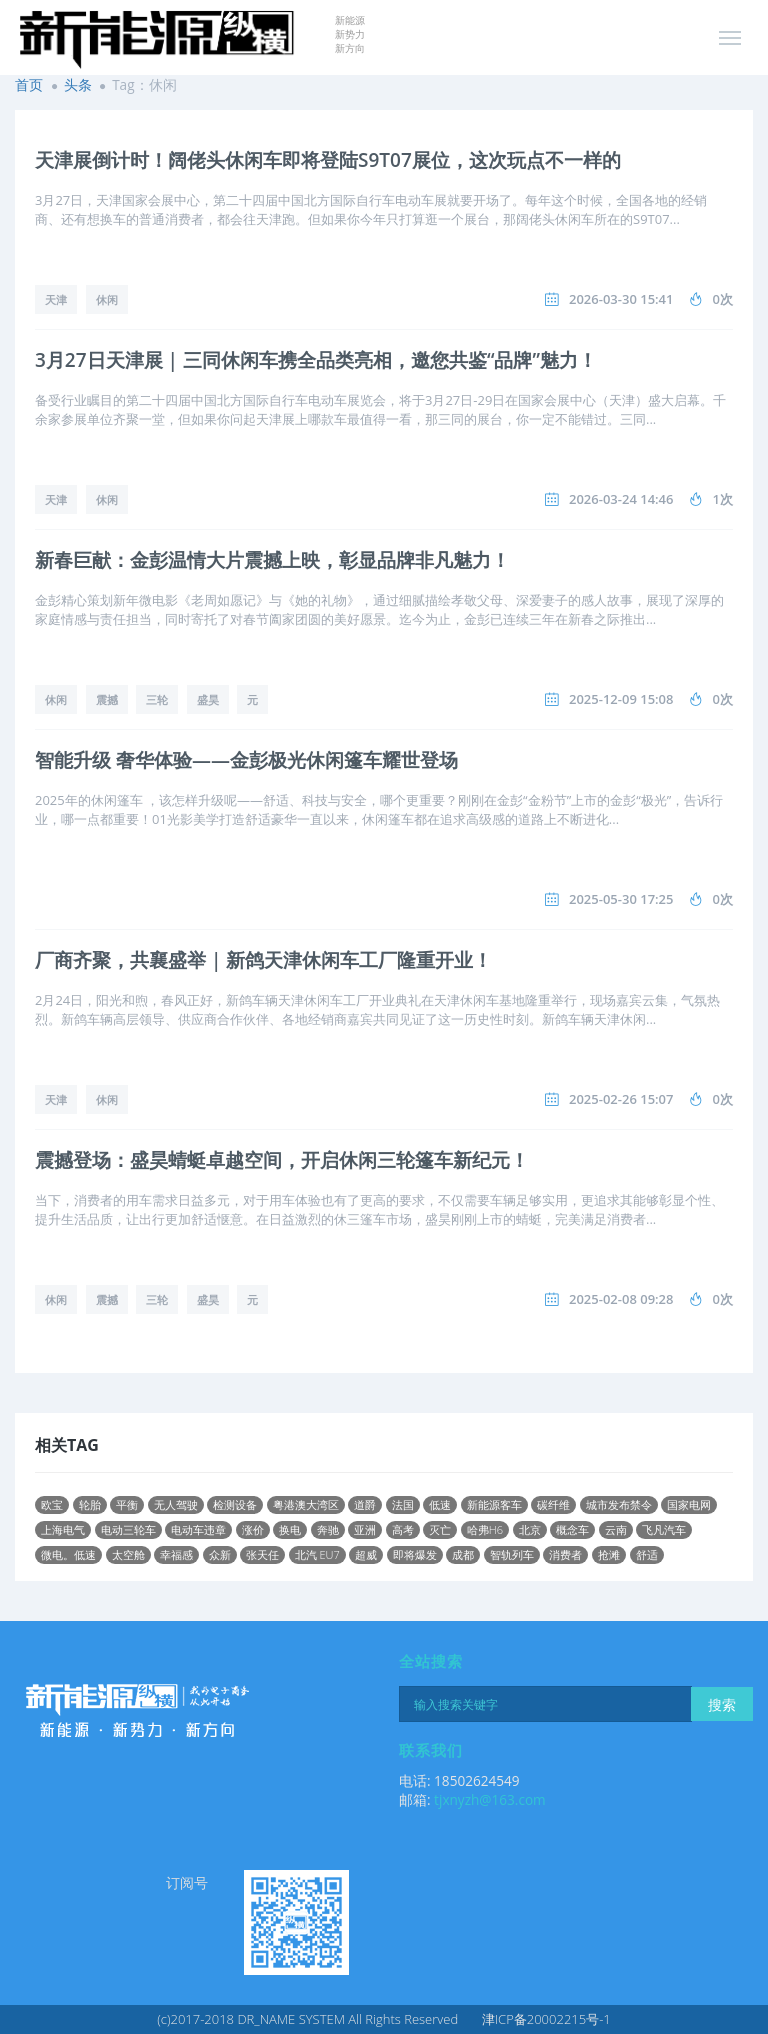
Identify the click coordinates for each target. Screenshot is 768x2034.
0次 (723, 299)
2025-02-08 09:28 (621, 1299)
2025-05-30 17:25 (621, 899)
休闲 (107, 299)
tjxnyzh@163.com (490, 1799)
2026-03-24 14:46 (621, 499)
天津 (56, 299)
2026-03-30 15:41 (621, 299)
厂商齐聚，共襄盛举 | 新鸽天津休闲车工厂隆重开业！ (263, 960)
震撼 (107, 699)
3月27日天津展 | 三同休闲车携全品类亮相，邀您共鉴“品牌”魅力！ (316, 360)
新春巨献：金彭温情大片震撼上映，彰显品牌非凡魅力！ (272, 560)
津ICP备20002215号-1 (546, 2019)
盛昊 (208, 699)
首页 (29, 84)
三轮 (157, 699)
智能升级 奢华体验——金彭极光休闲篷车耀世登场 (246, 760)
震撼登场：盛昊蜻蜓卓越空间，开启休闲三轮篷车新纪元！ (282, 1160)
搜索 (722, 1704)
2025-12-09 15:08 (621, 699)
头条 (78, 84)
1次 (723, 499)
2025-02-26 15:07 (621, 1099)
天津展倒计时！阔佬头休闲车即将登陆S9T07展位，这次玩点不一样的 (328, 160)
